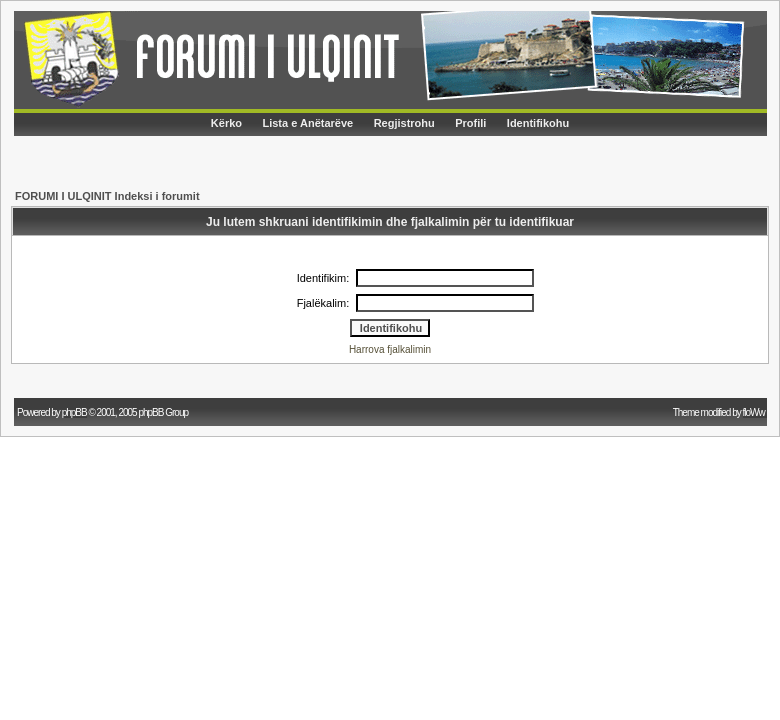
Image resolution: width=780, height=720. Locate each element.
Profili (470, 123)
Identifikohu (538, 123)
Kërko (226, 123)
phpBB (74, 412)
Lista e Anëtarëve (307, 123)
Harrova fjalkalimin (390, 349)
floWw (755, 412)
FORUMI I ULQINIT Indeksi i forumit (107, 196)
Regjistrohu (404, 123)
